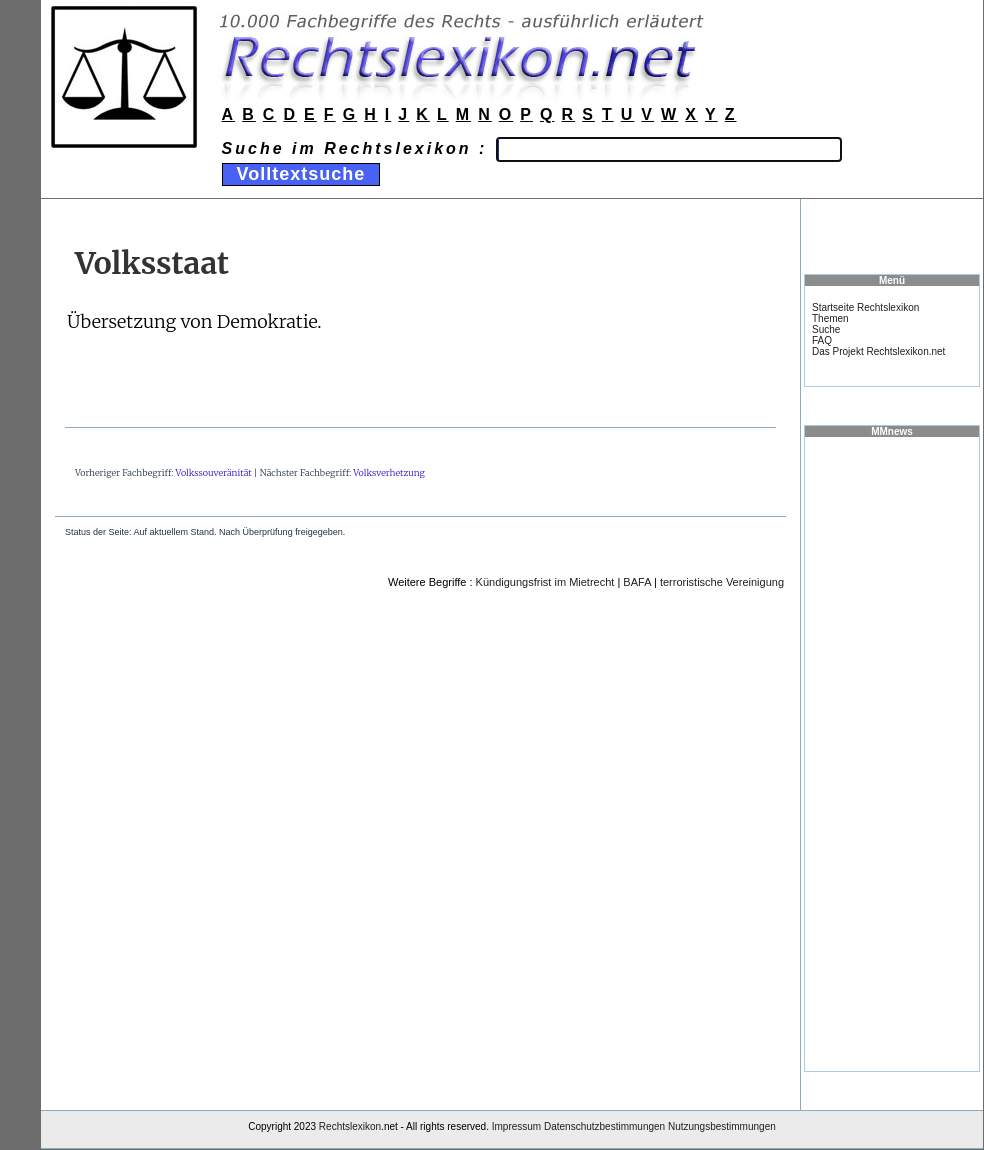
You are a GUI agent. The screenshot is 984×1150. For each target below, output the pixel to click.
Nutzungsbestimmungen (722, 1126)
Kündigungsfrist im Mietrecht (545, 582)
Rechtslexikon (350, 1126)
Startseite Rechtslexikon (865, 307)
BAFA (637, 582)
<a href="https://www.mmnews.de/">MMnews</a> (892, 753)
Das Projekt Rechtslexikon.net (878, 351)
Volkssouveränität (214, 472)
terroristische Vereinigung (722, 582)
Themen (830, 318)
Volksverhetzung (389, 472)
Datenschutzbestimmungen (604, 1126)
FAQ (822, 340)
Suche (826, 329)
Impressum (516, 1126)
